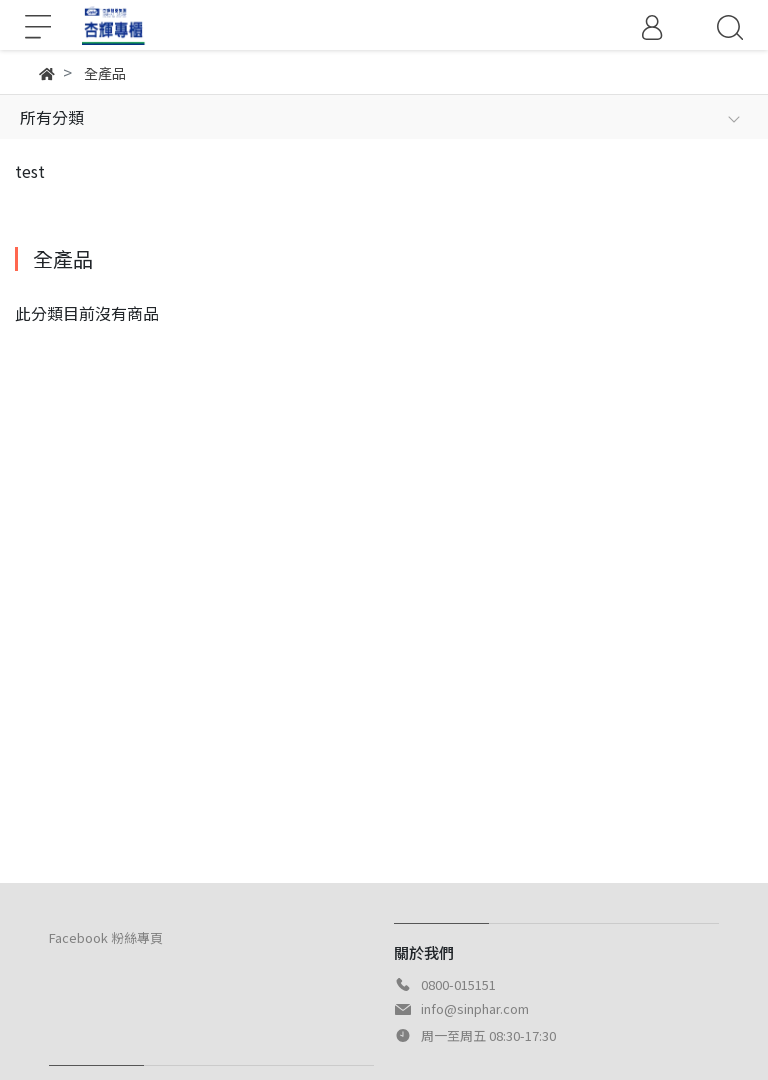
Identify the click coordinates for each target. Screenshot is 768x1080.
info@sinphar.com (475, 1008)
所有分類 (52, 117)
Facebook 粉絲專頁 (106, 937)
